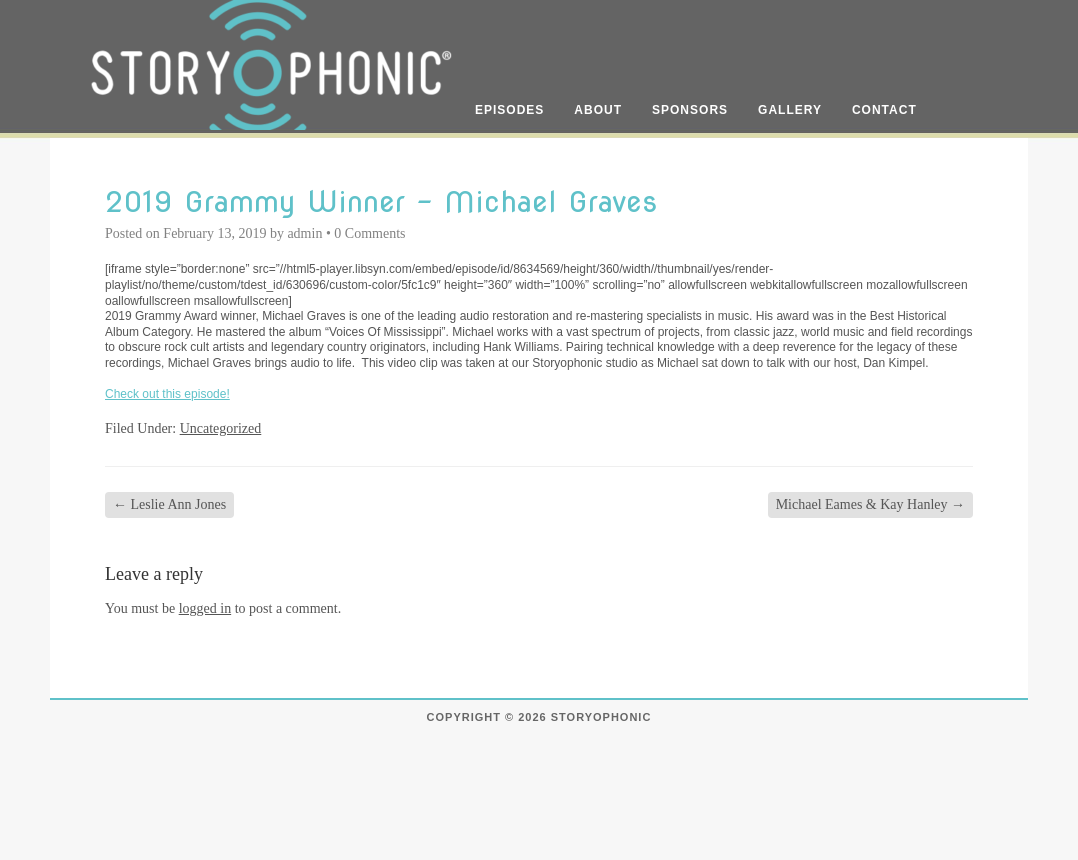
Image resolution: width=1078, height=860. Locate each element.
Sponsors (690, 110)
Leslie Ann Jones (169, 504)
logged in (205, 608)
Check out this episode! (167, 394)
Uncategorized (221, 428)
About (598, 110)
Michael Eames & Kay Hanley (870, 504)
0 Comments (369, 233)
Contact (884, 110)
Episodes (509, 110)
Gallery (790, 110)
